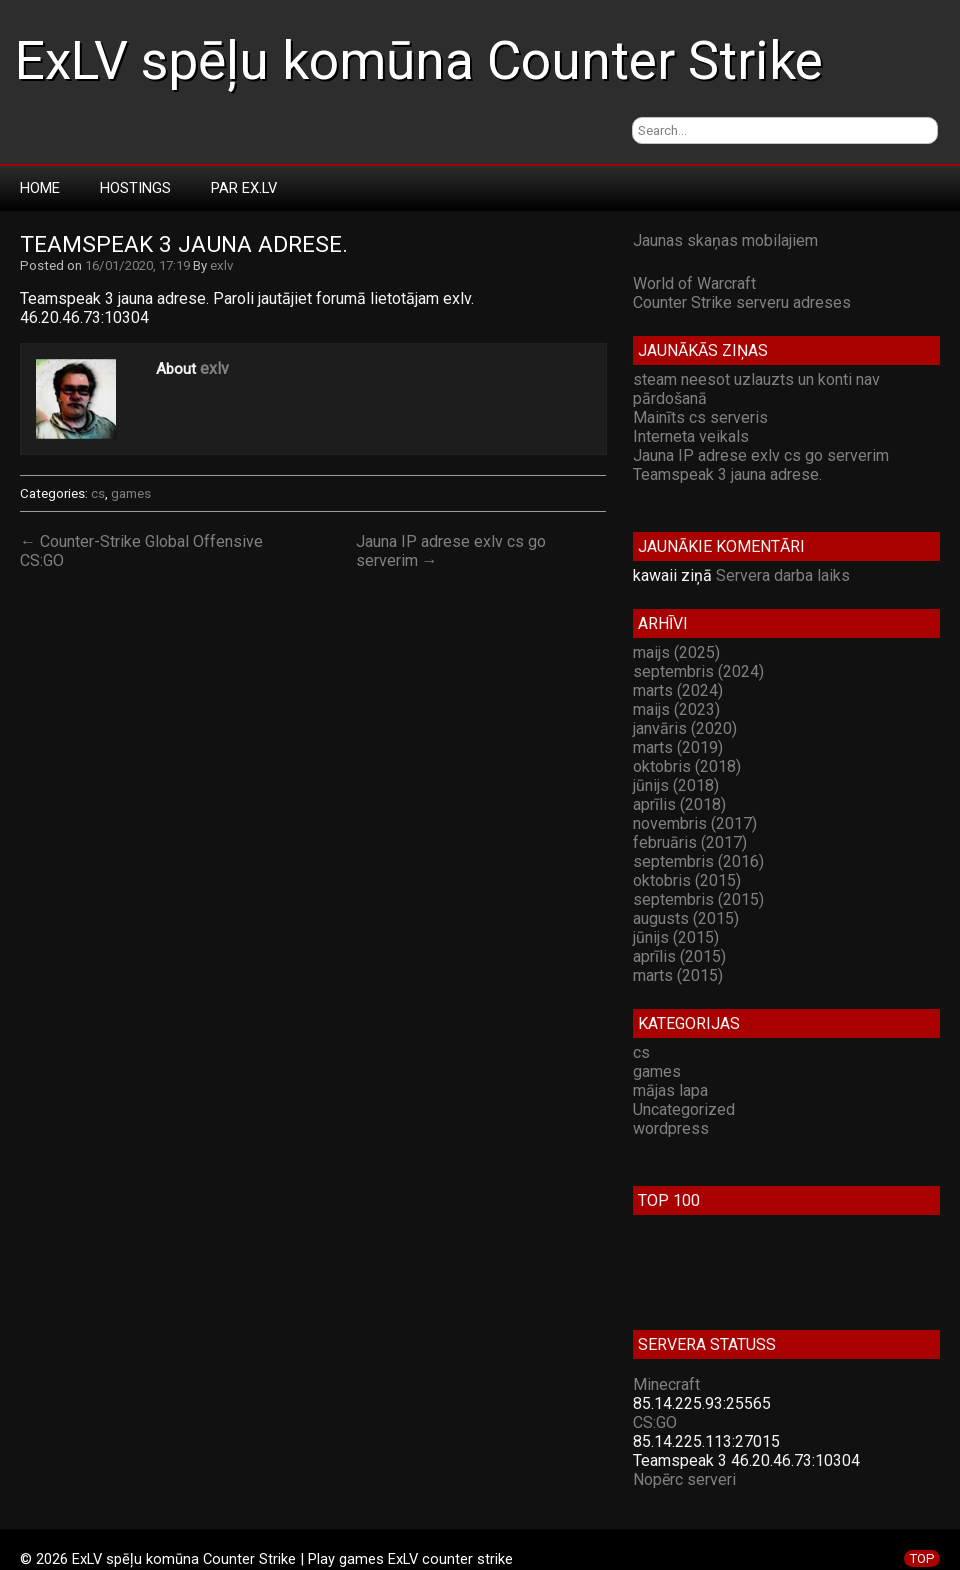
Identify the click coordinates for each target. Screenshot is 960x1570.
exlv (221, 265)
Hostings (135, 188)
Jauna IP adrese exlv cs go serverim (761, 455)
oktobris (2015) (687, 880)
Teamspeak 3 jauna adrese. (184, 244)
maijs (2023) (676, 709)
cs (98, 493)
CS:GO (655, 1422)
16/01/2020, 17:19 (137, 265)
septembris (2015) (698, 899)
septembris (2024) (698, 671)
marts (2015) (678, 975)
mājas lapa (670, 1090)
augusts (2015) (686, 918)
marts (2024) (678, 690)
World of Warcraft (694, 283)
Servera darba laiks (783, 575)
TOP (922, 1558)
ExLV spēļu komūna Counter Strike (419, 61)
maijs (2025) (676, 652)
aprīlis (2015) (679, 956)
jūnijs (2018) (676, 785)
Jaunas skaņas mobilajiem (725, 240)
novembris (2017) (695, 823)
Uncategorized (684, 1109)
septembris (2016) (698, 861)
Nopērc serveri (684, 1479)
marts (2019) (678, 747)
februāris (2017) (690, 842)
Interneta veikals (691, 436)
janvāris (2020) (685, 728)
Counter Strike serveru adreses (742, 302)
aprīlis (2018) (679, 804)
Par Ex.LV (244, 188)
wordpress (671, 1128)
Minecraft (666, 1384)
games (131, 493)
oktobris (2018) (687, 766)
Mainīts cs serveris (700, 417)
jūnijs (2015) (676, 937)
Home (40, 188)
